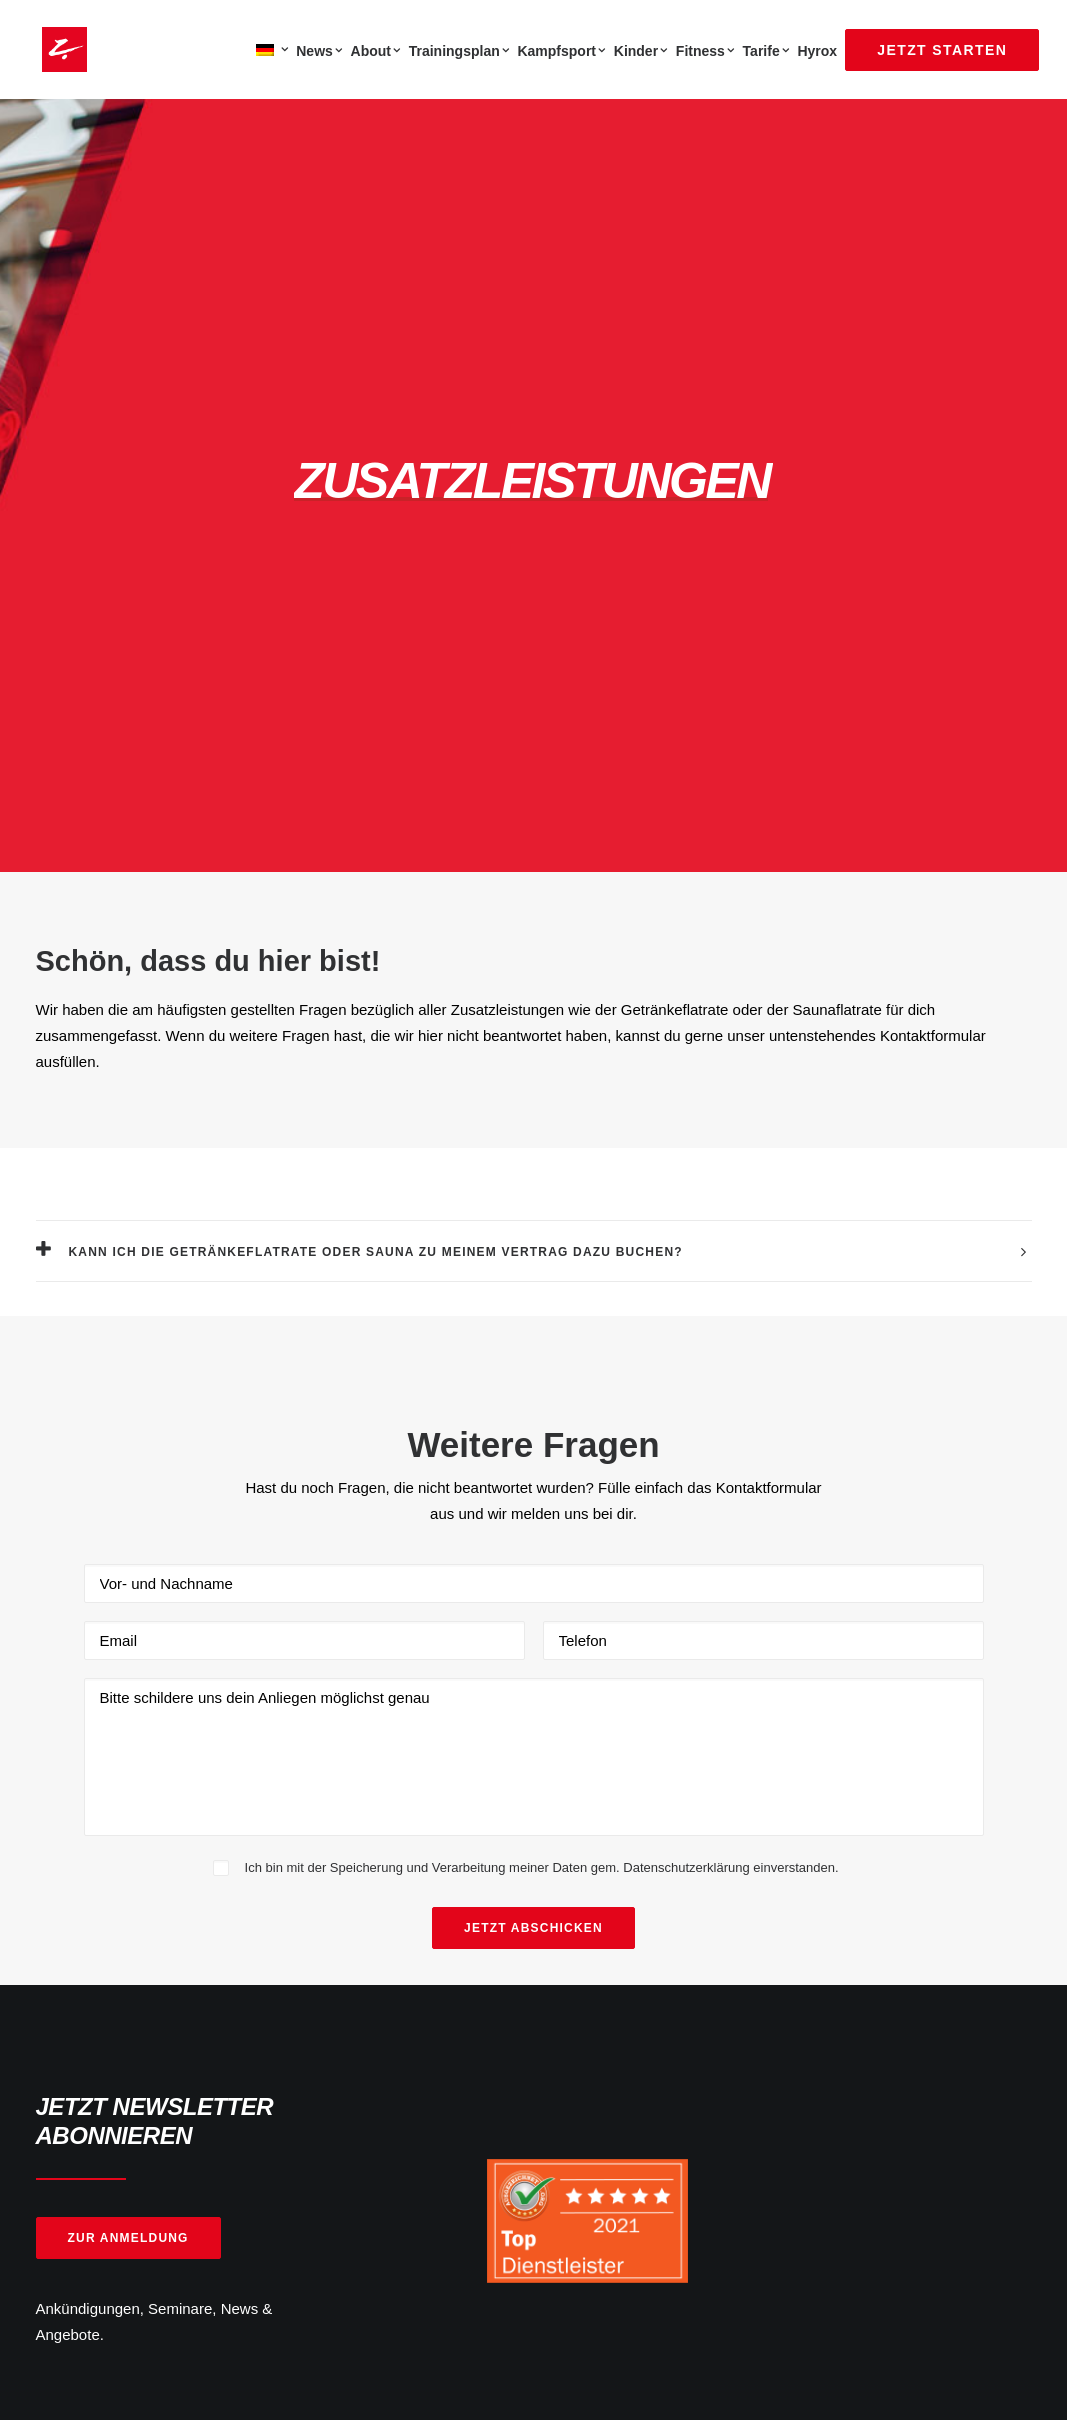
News (319, 51)
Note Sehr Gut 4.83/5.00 (655, 2229)
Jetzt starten (357, 2026)
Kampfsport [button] (561, 51)
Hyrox (817, 51)
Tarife (766, 51)
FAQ (331, 2000)
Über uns (346, 1973)
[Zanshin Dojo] (58, 49)
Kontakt (599, 1973)
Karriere (342, 2078)
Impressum (611, 2052)
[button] (817, 1972)
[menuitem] (270, 49)
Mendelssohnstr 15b (103, 2062)
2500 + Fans (358, 2229)
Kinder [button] (641, 51)
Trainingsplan (459, 51)
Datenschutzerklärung (647, 2026)
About (376, 51)
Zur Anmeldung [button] (128, 1693)
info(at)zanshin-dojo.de (112, 2000)
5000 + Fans (100, 2229)
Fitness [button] (705, 51)
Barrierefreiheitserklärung (658, 2078)
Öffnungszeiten (624, 2000)
